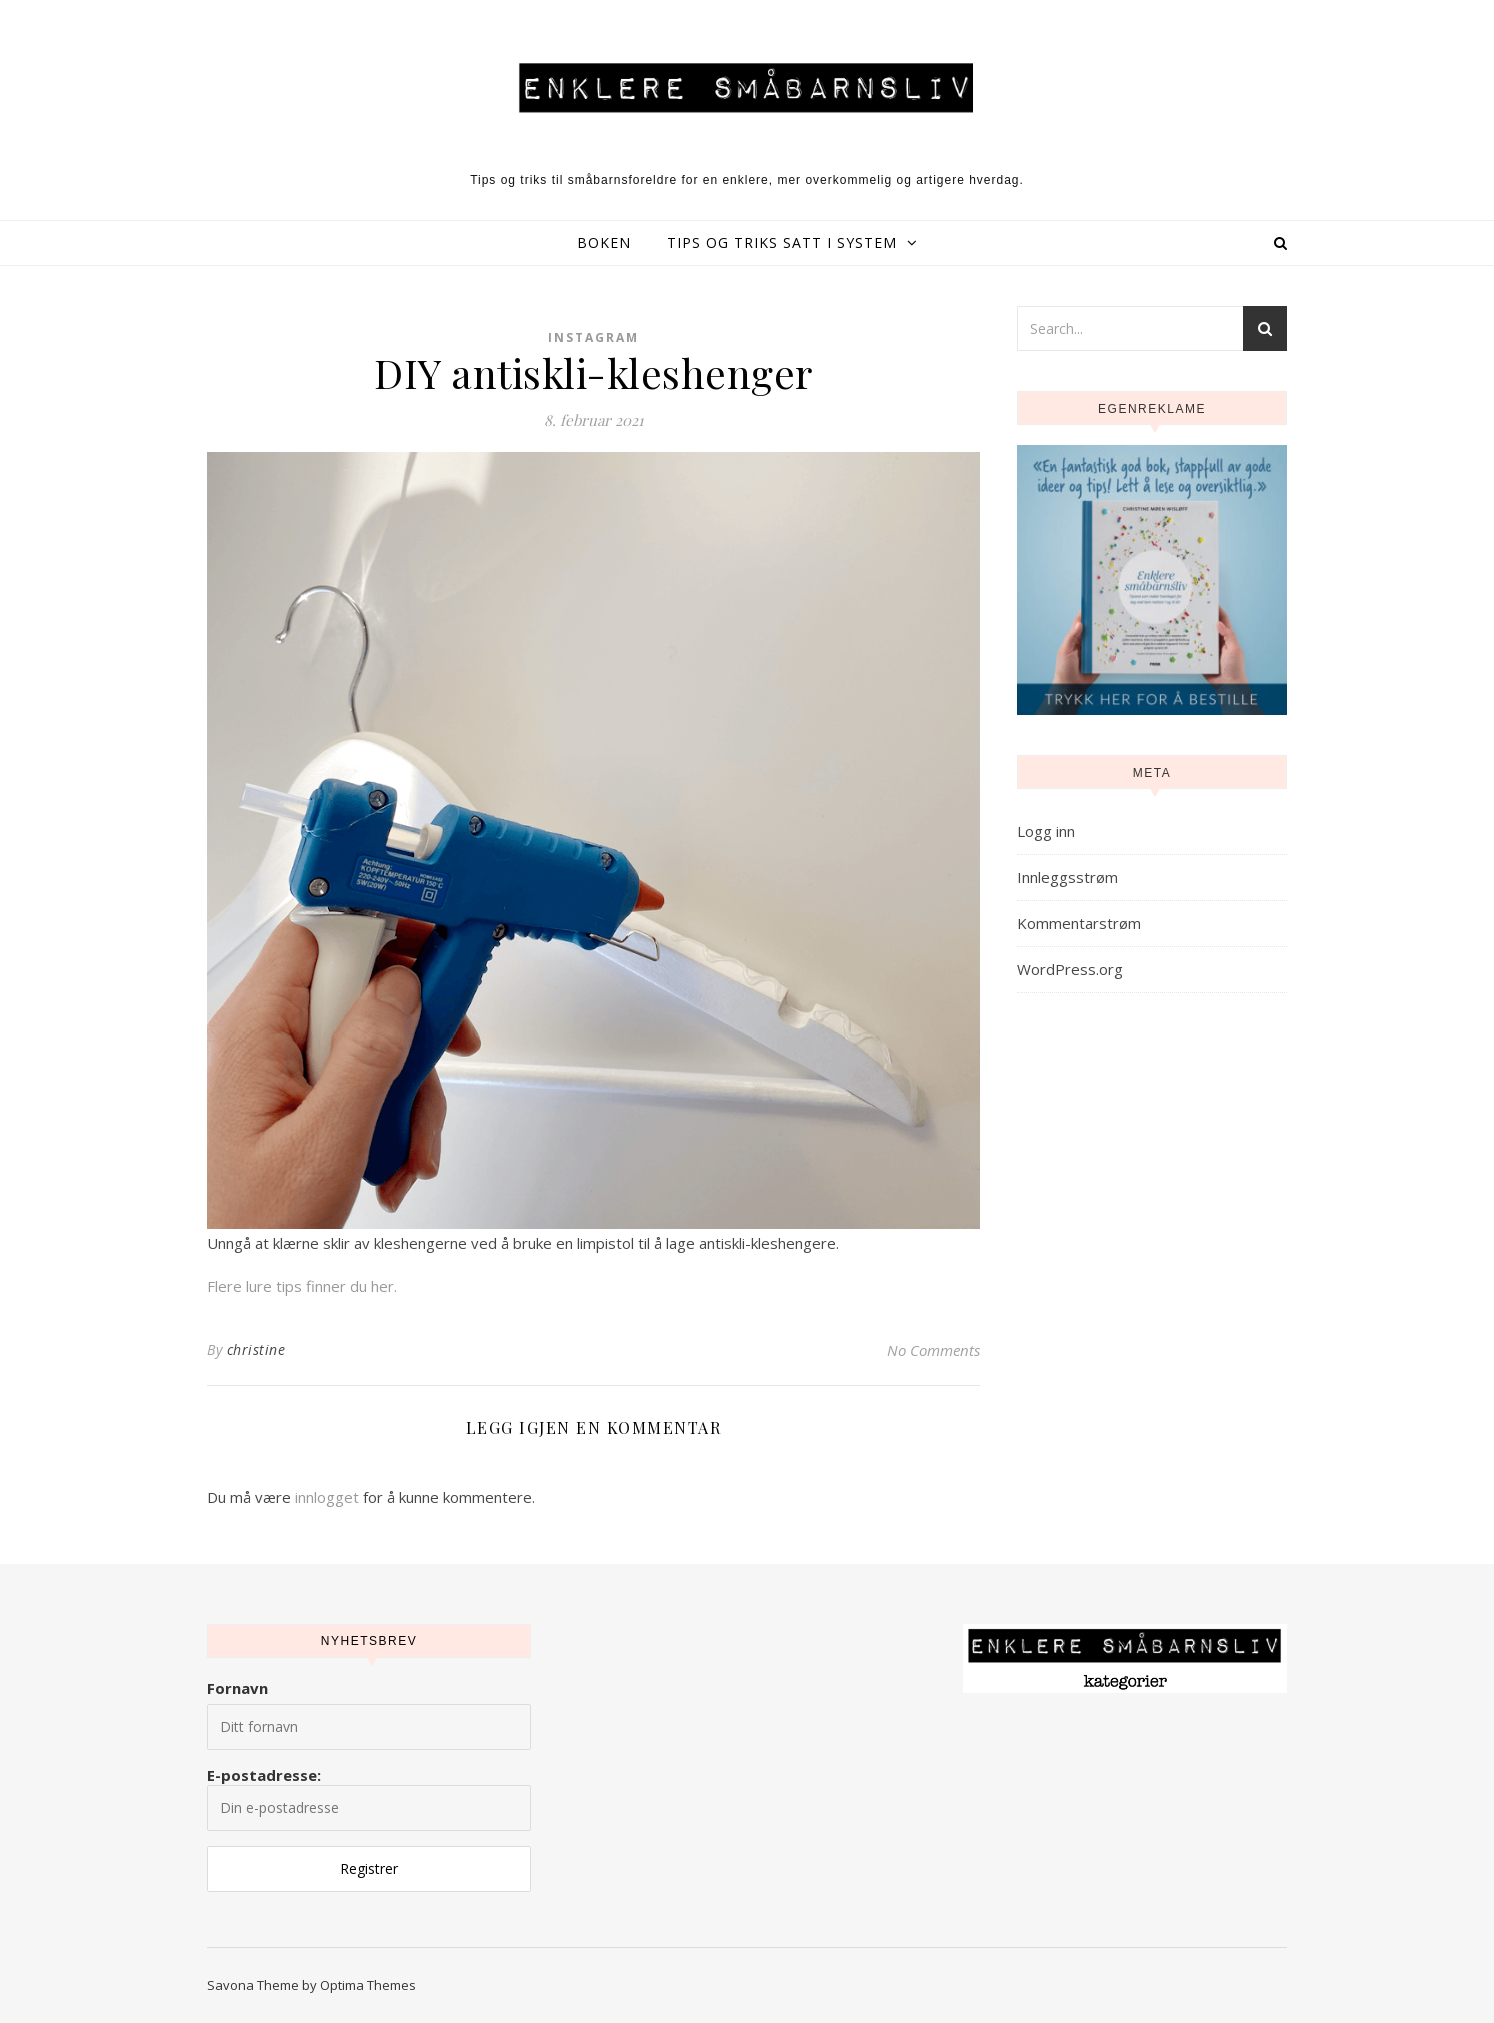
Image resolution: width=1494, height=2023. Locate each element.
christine (256, 1349)
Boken (604, 242)
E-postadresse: (369, 1798)
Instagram (593, 337)
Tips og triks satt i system (782, 242)
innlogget (327, 1497)
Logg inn (1046, 831)
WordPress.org (1070, 969)
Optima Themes (368, 1985)
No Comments (933, 1350)
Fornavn (237, 1688)
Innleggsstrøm (1067, 877)
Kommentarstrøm (1079, 923)
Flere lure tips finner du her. (302, 1286)
